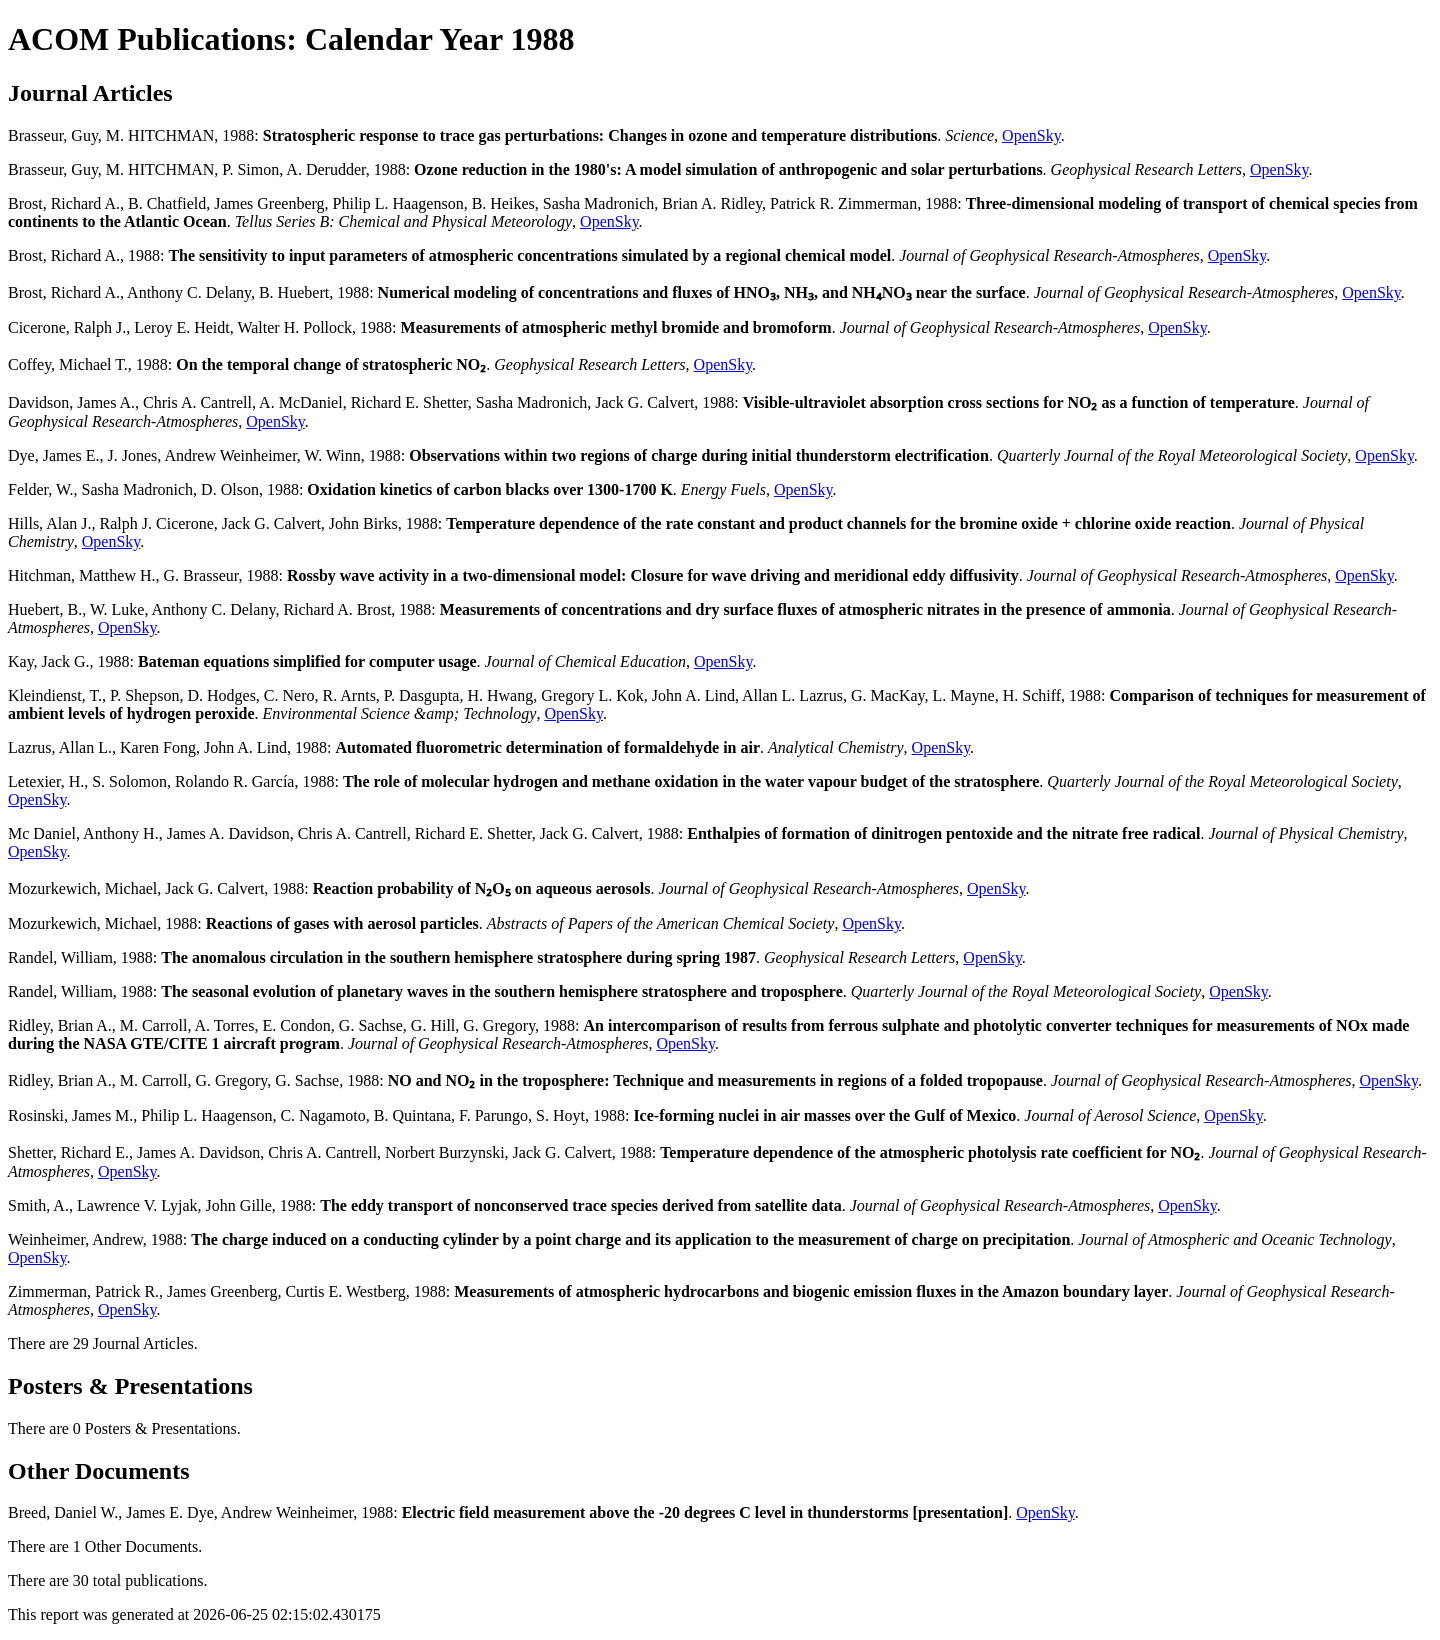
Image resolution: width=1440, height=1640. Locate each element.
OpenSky (1031, 135)
